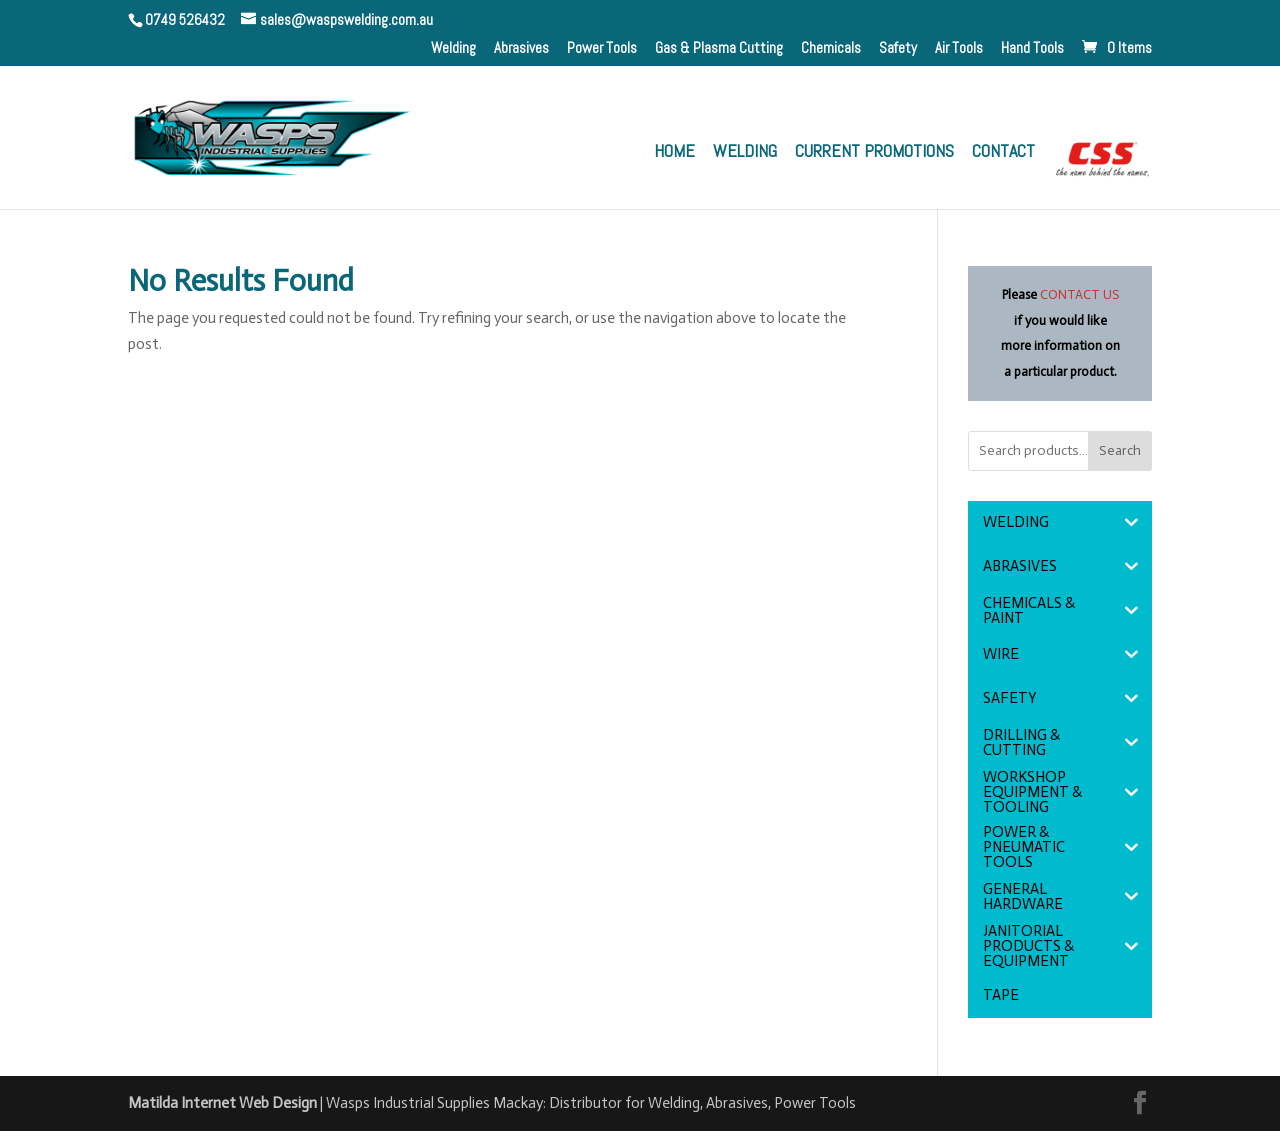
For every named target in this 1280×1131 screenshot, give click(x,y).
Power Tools (602, 48)
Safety (898, 48)
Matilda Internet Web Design (222, 1103)
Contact (1003, 153)
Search (1120, 450)
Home (674, 153)
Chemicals (831, 48)
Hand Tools (1032, 48)
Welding (453, 48)
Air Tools (959, 48)
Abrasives (521, 48)
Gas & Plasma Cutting (719, 48)
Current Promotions (874, 153)
